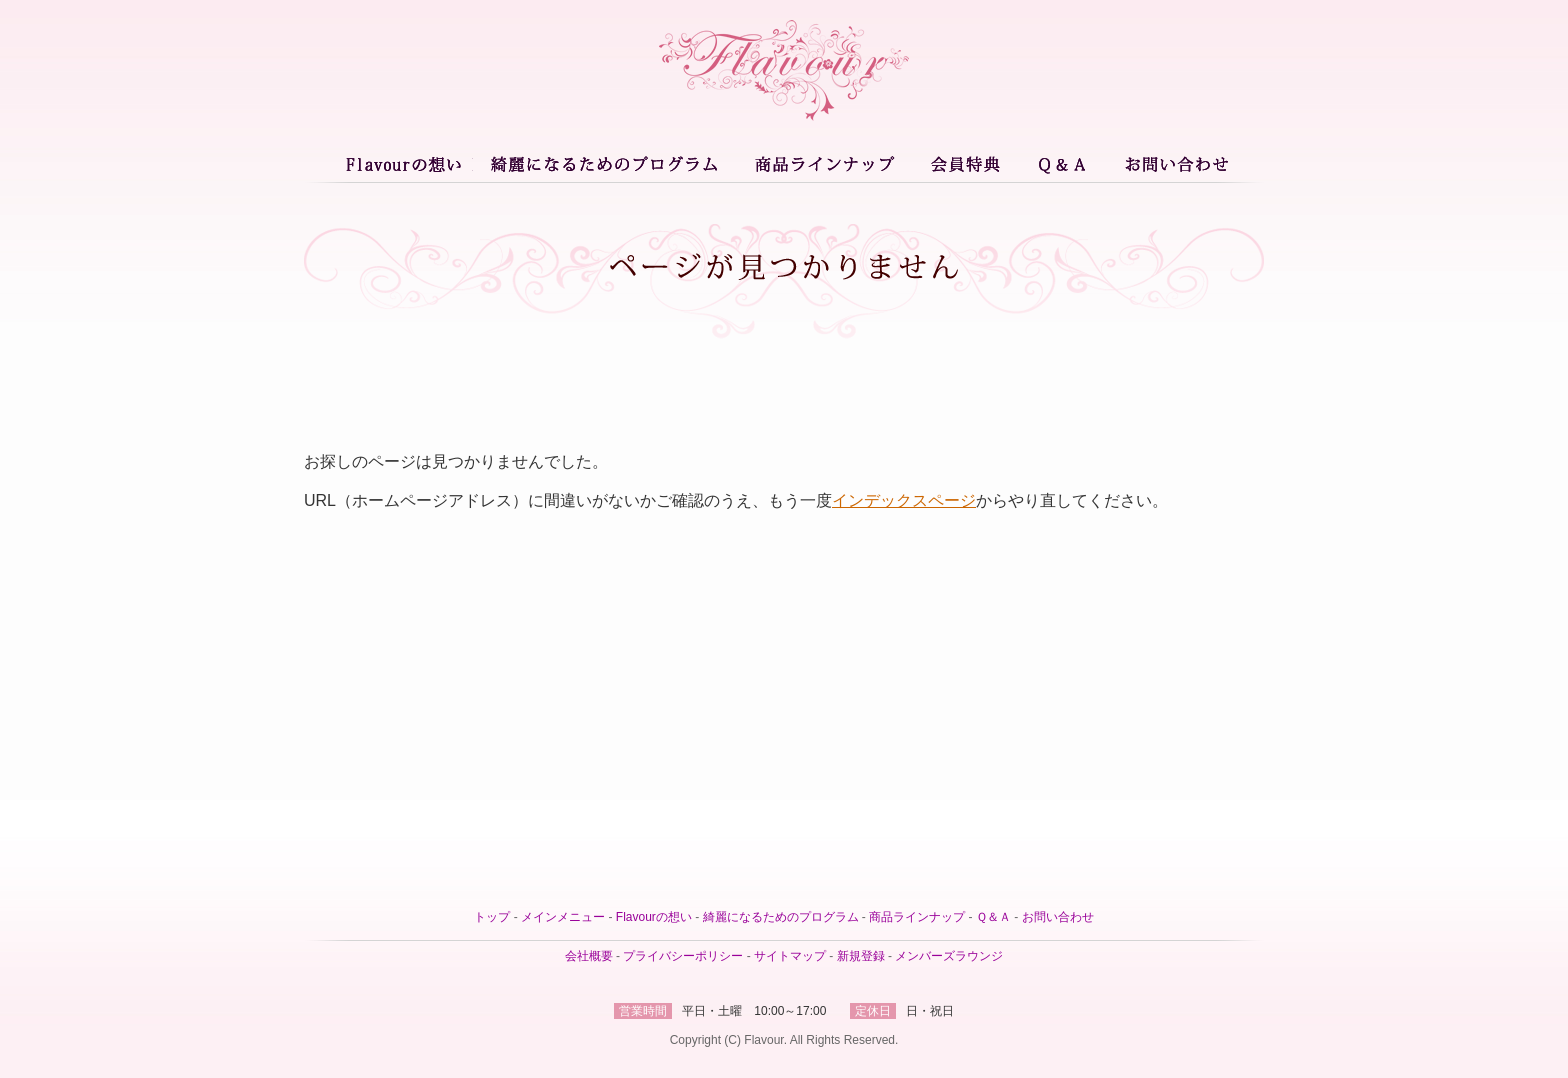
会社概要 (589, 956)
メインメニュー (563, 917)
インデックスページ (904, 500)
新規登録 (861, 956)
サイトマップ (790, 956)
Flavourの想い (654, 917)
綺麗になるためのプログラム (602, 162)
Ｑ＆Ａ (1064, 162)
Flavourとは (406, 162)
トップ (492, 917)
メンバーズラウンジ (949, 956)
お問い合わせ (1172, 162)
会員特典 (967, 162)
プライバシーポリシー (683, 956)
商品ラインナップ (823, 162)
